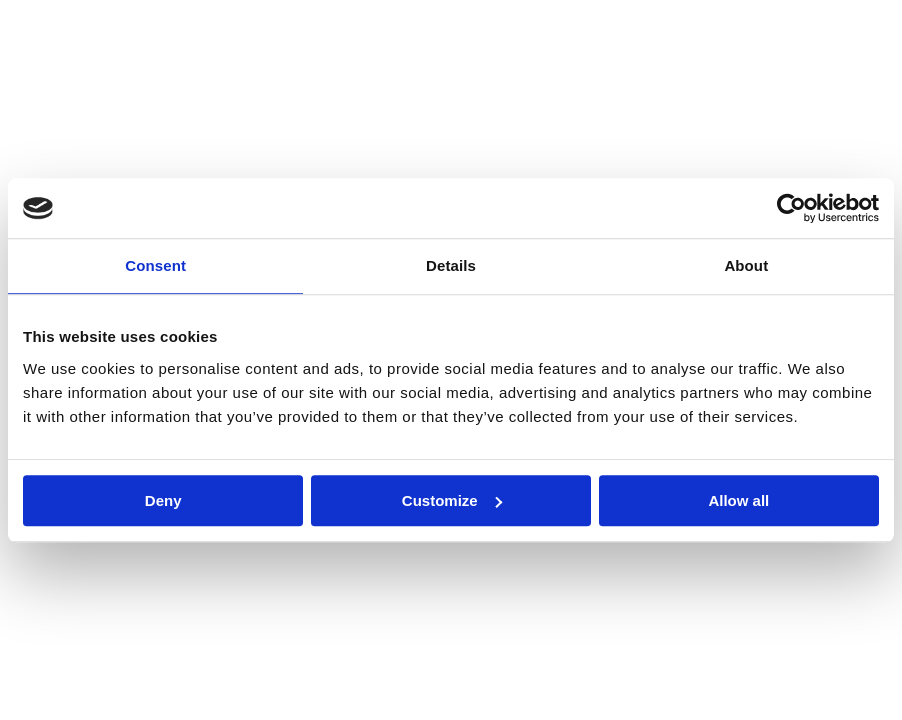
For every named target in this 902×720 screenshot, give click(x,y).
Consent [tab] (155, 265)
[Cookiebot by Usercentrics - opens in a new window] (791, 208)
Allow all (738, 500)
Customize (452, 500)
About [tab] (746, 265)
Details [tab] (451, 265)
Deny (163, 500)
